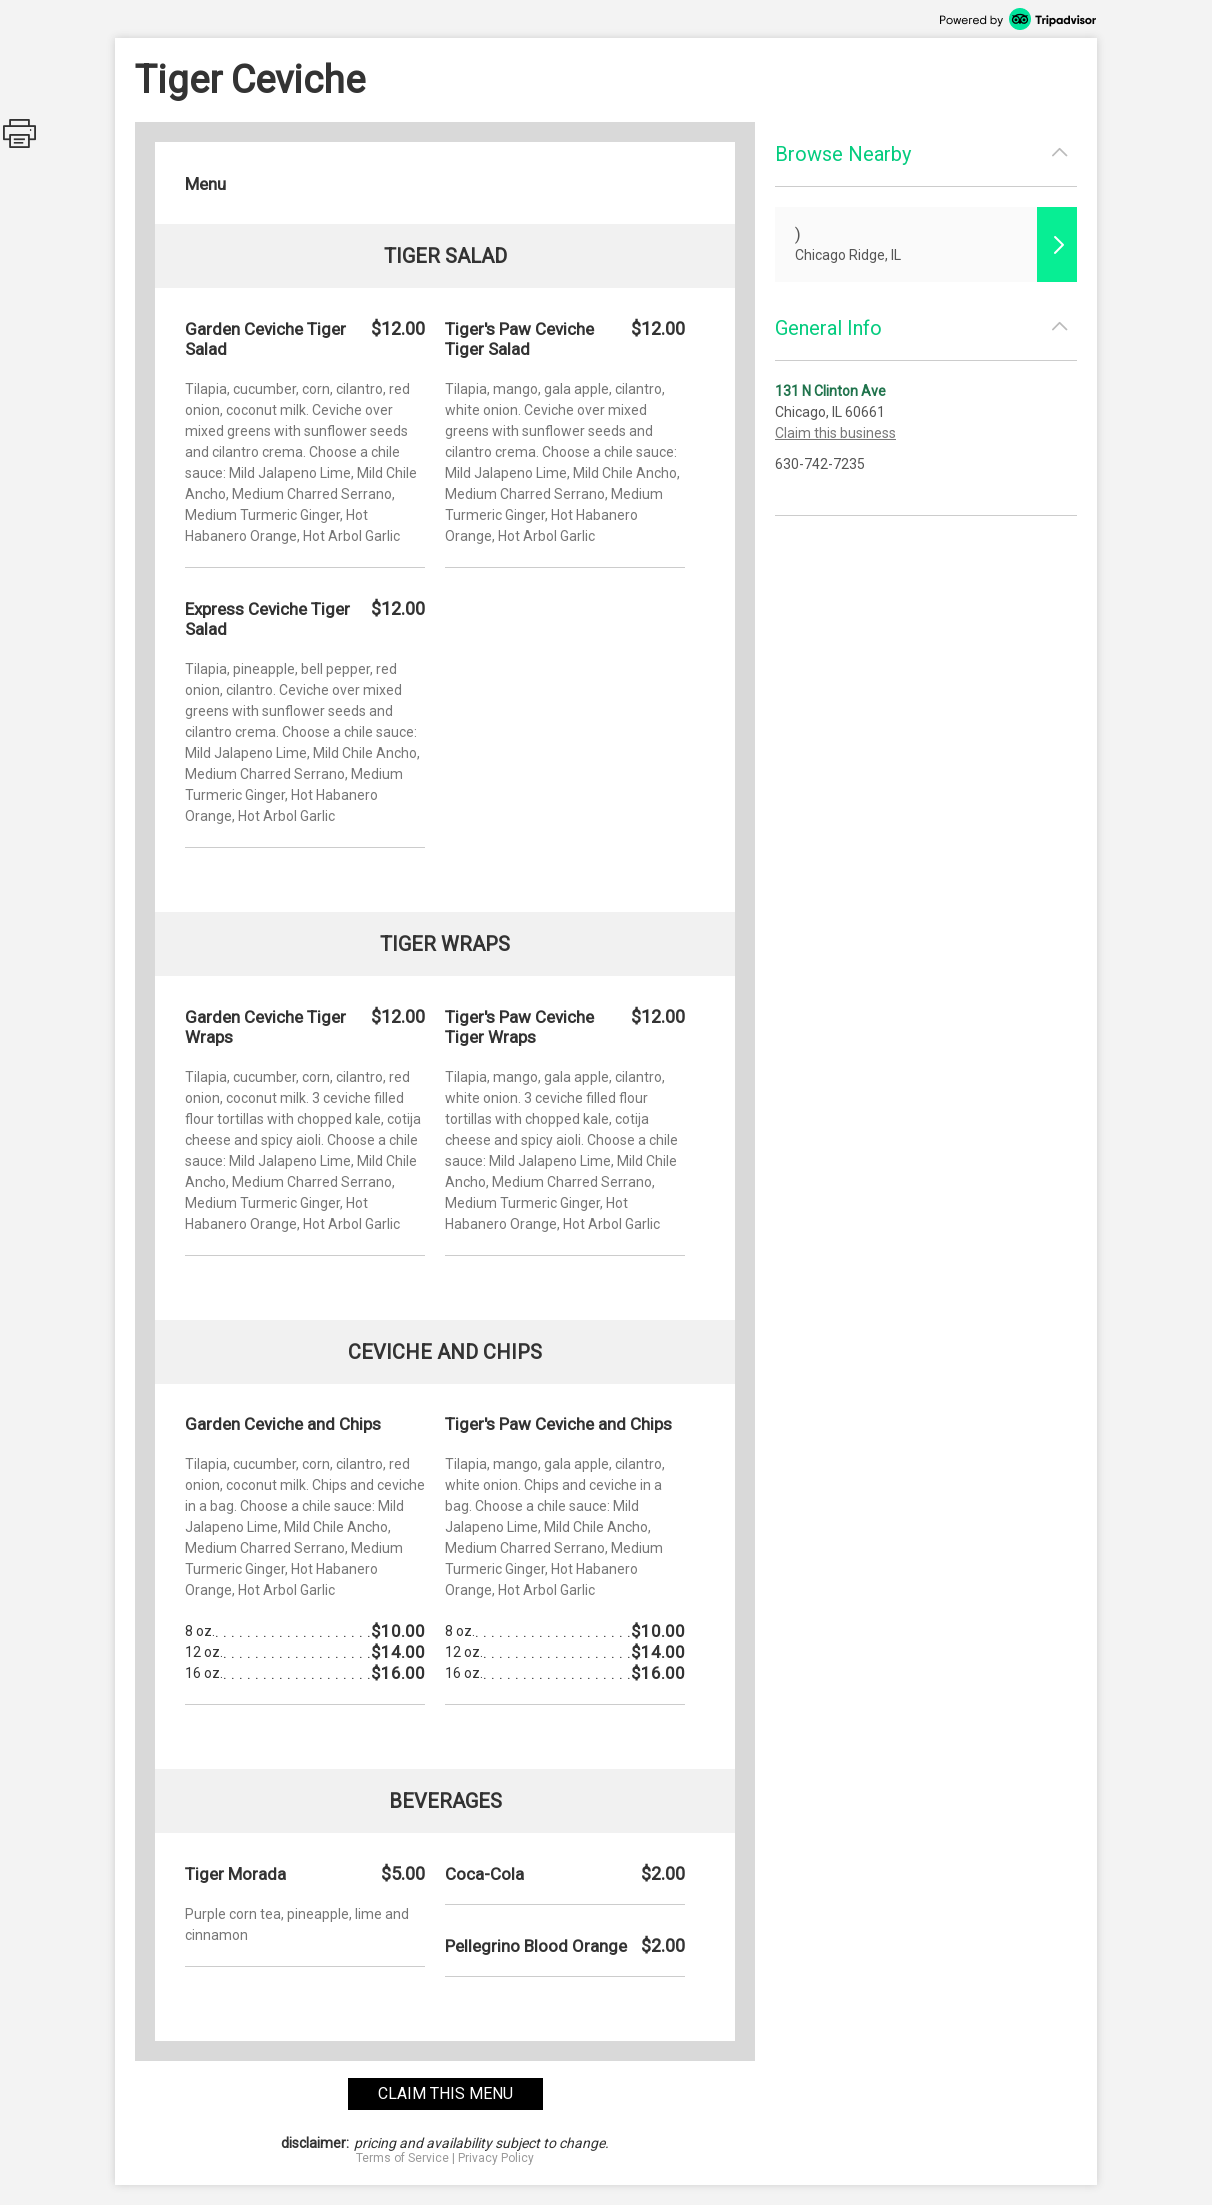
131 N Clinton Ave (830, 391)
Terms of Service (402, 2158)
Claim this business (835, 433)
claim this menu (445, 2093)
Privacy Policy (496, 2158)
